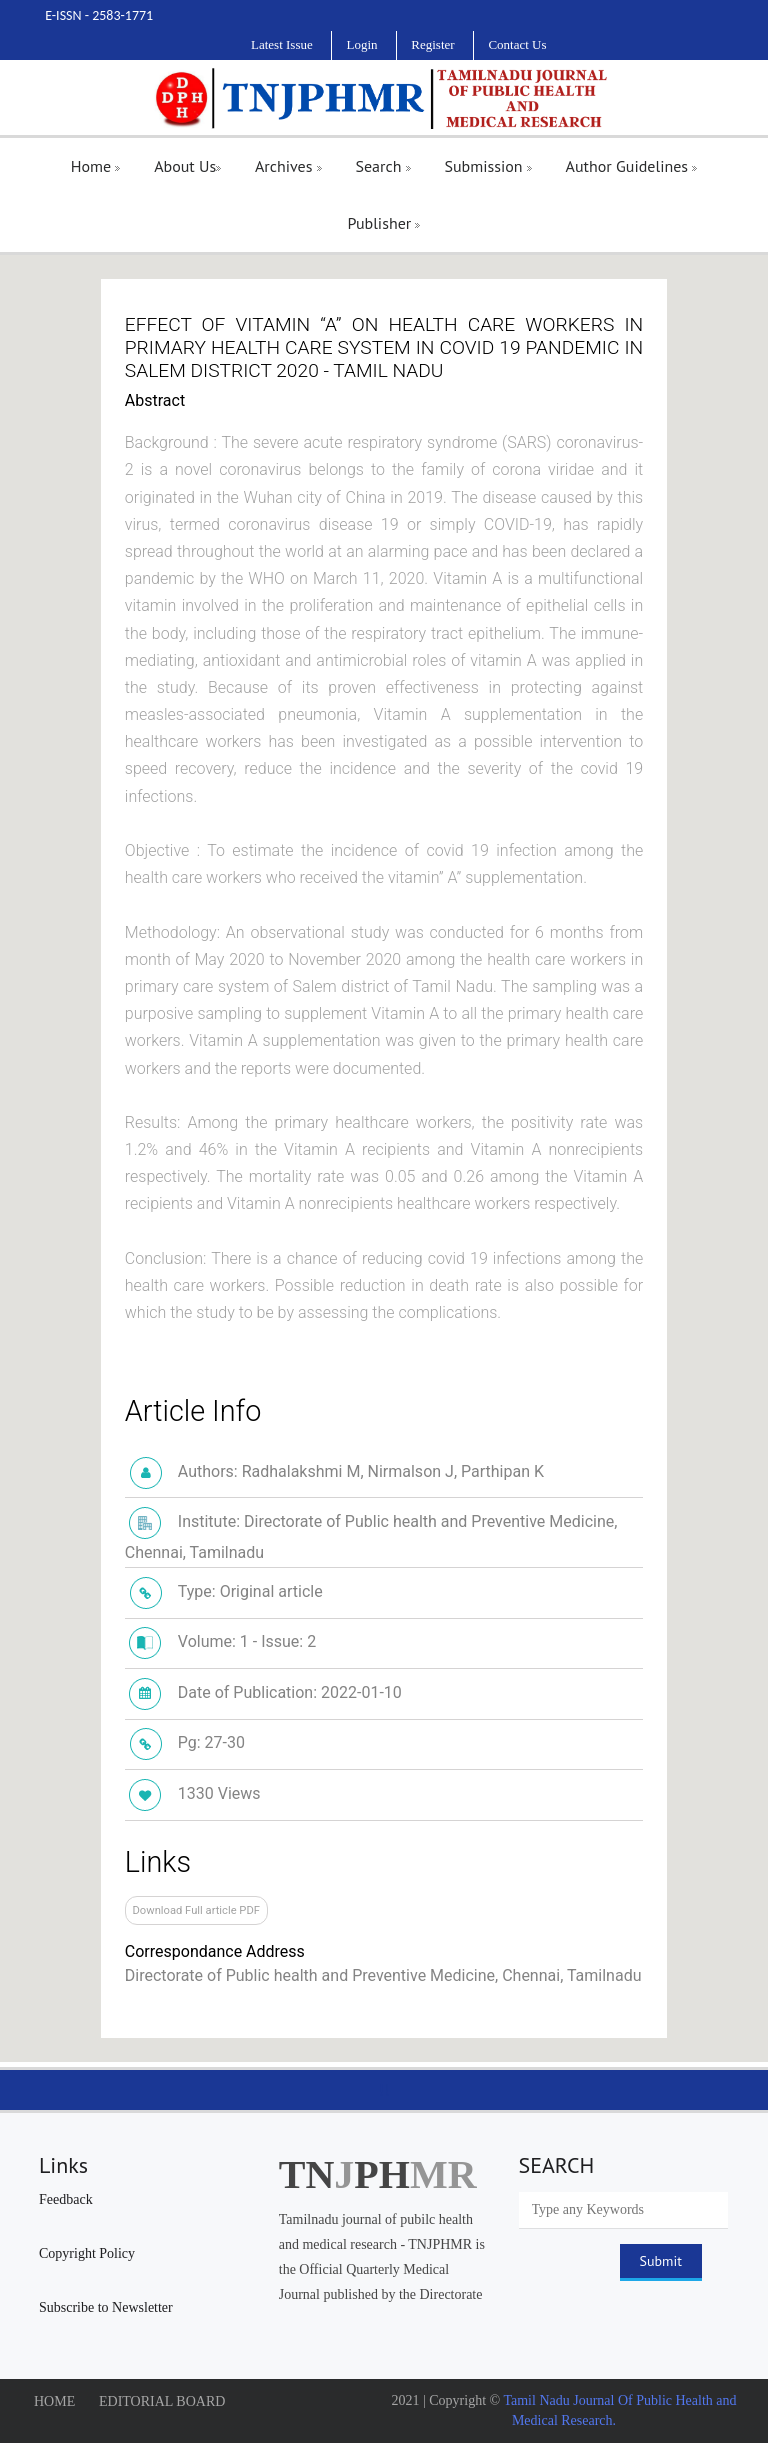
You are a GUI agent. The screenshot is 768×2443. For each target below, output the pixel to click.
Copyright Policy (87, 2253)
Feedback (66, 2199)
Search (382, 166)
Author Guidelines (632, 166)
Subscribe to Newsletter (106, 2307)
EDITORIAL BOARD (162, 2401)
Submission (487, 166)
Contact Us (517, 44)
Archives (288, 166)
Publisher (384, 223)
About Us (187, 166)
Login (361, 44)
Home (96, 166)
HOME (54, 2401)
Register (432, 44)
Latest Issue (282, 44)
